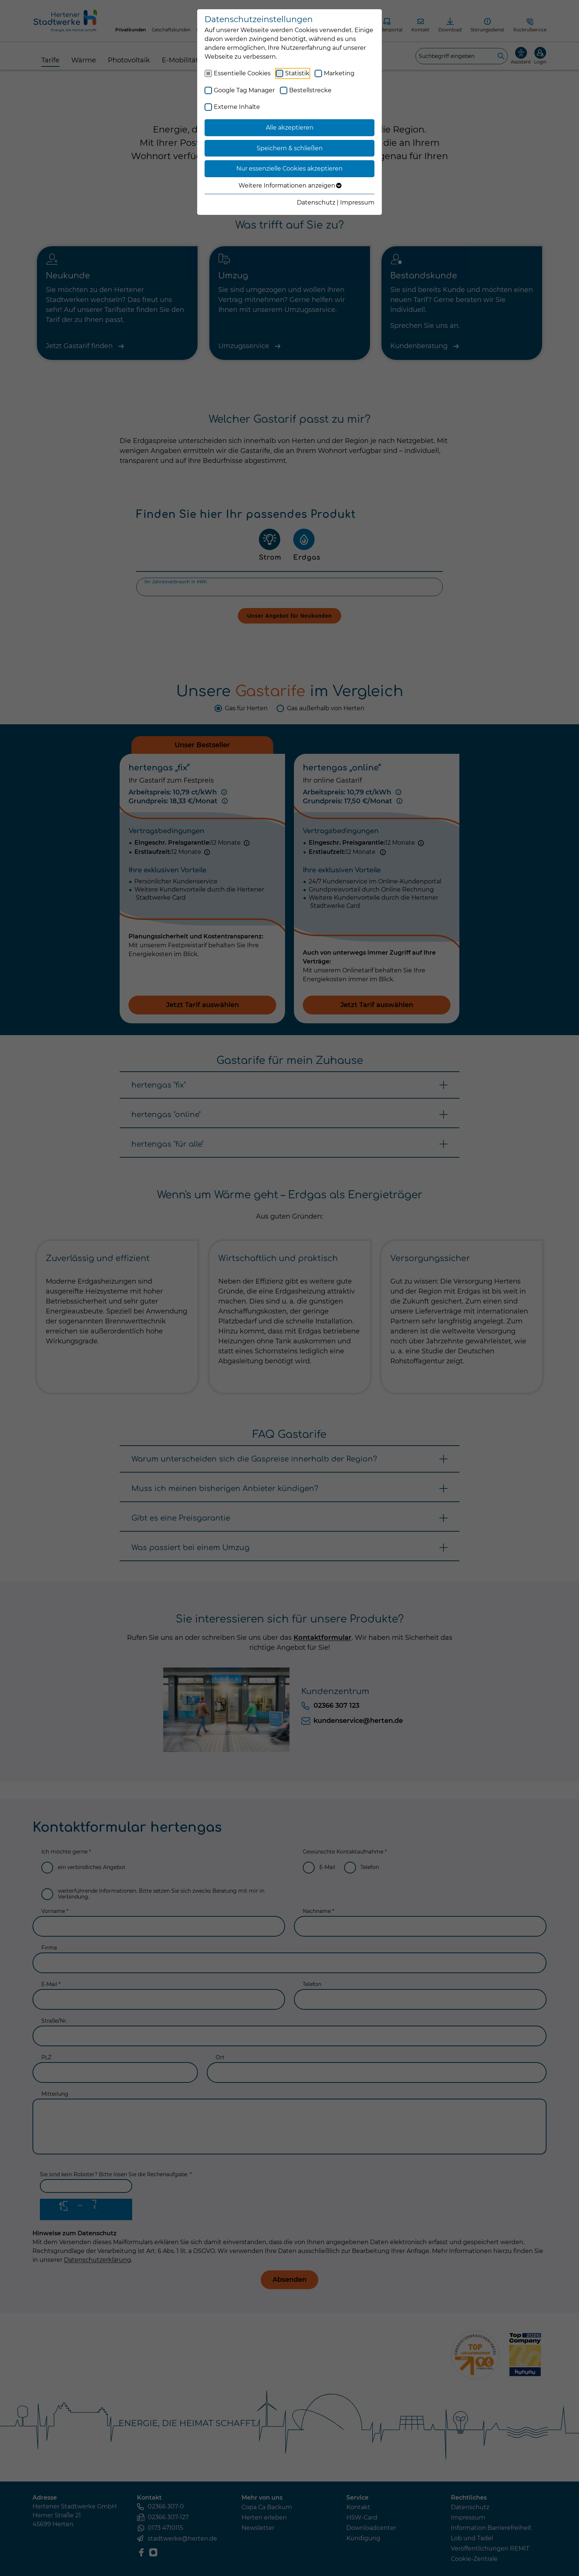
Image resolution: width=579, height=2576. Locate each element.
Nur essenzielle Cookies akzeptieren (289, 168)
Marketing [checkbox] (339, 73)
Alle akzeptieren (290, 127)
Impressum (357, 202)
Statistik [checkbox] (297, 73)
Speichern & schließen (290, 148)
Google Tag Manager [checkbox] (244, 90)
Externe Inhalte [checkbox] (237, 106)
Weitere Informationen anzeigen (290, 185)
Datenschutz (316, 202)
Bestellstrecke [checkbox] (310, 90)
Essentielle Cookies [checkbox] (242, 73)
